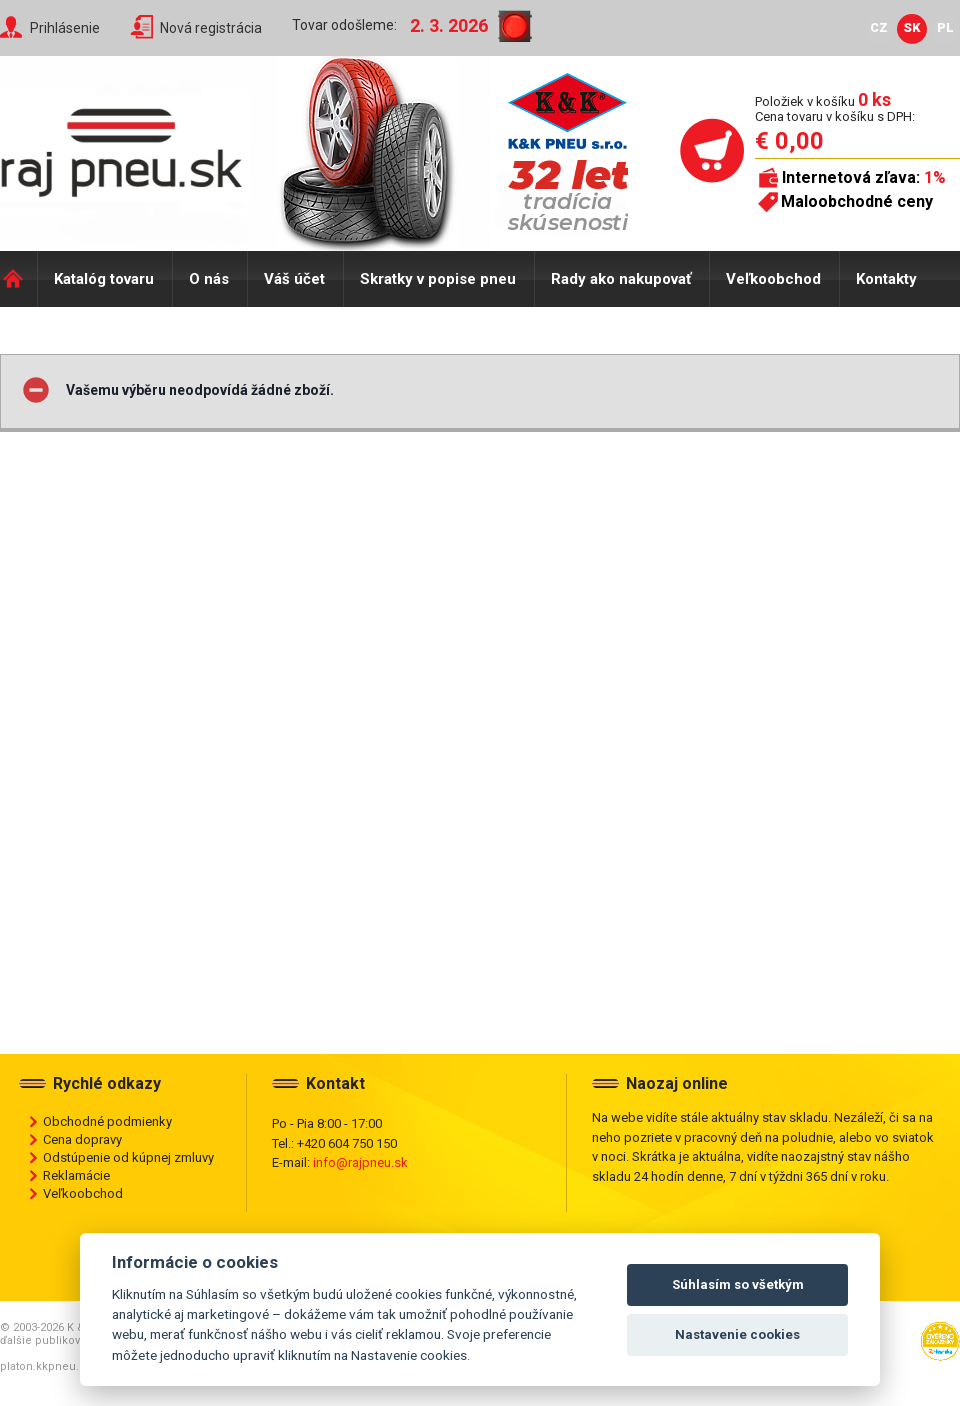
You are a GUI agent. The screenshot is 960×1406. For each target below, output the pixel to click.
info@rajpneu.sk (360, 1162)
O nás (209, 279)
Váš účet (294, 279)
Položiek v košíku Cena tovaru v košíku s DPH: (835, 108)
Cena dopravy (82, 1139)
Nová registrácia (211, 28)
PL (945, 27)
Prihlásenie (65, 28)
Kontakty (886, 279)
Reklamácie (76, 1175)
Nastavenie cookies (737, 1334)
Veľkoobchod (773, 279)
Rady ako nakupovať (621, 279)
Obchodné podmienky (107, 1121)
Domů (18, 279)
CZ (879, 27)
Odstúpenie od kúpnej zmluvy (128, 1157)
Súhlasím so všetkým (738, 1284)
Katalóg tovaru (104, 279)
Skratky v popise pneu (438, 279)
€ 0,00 (789, 141)
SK (912, 27)
